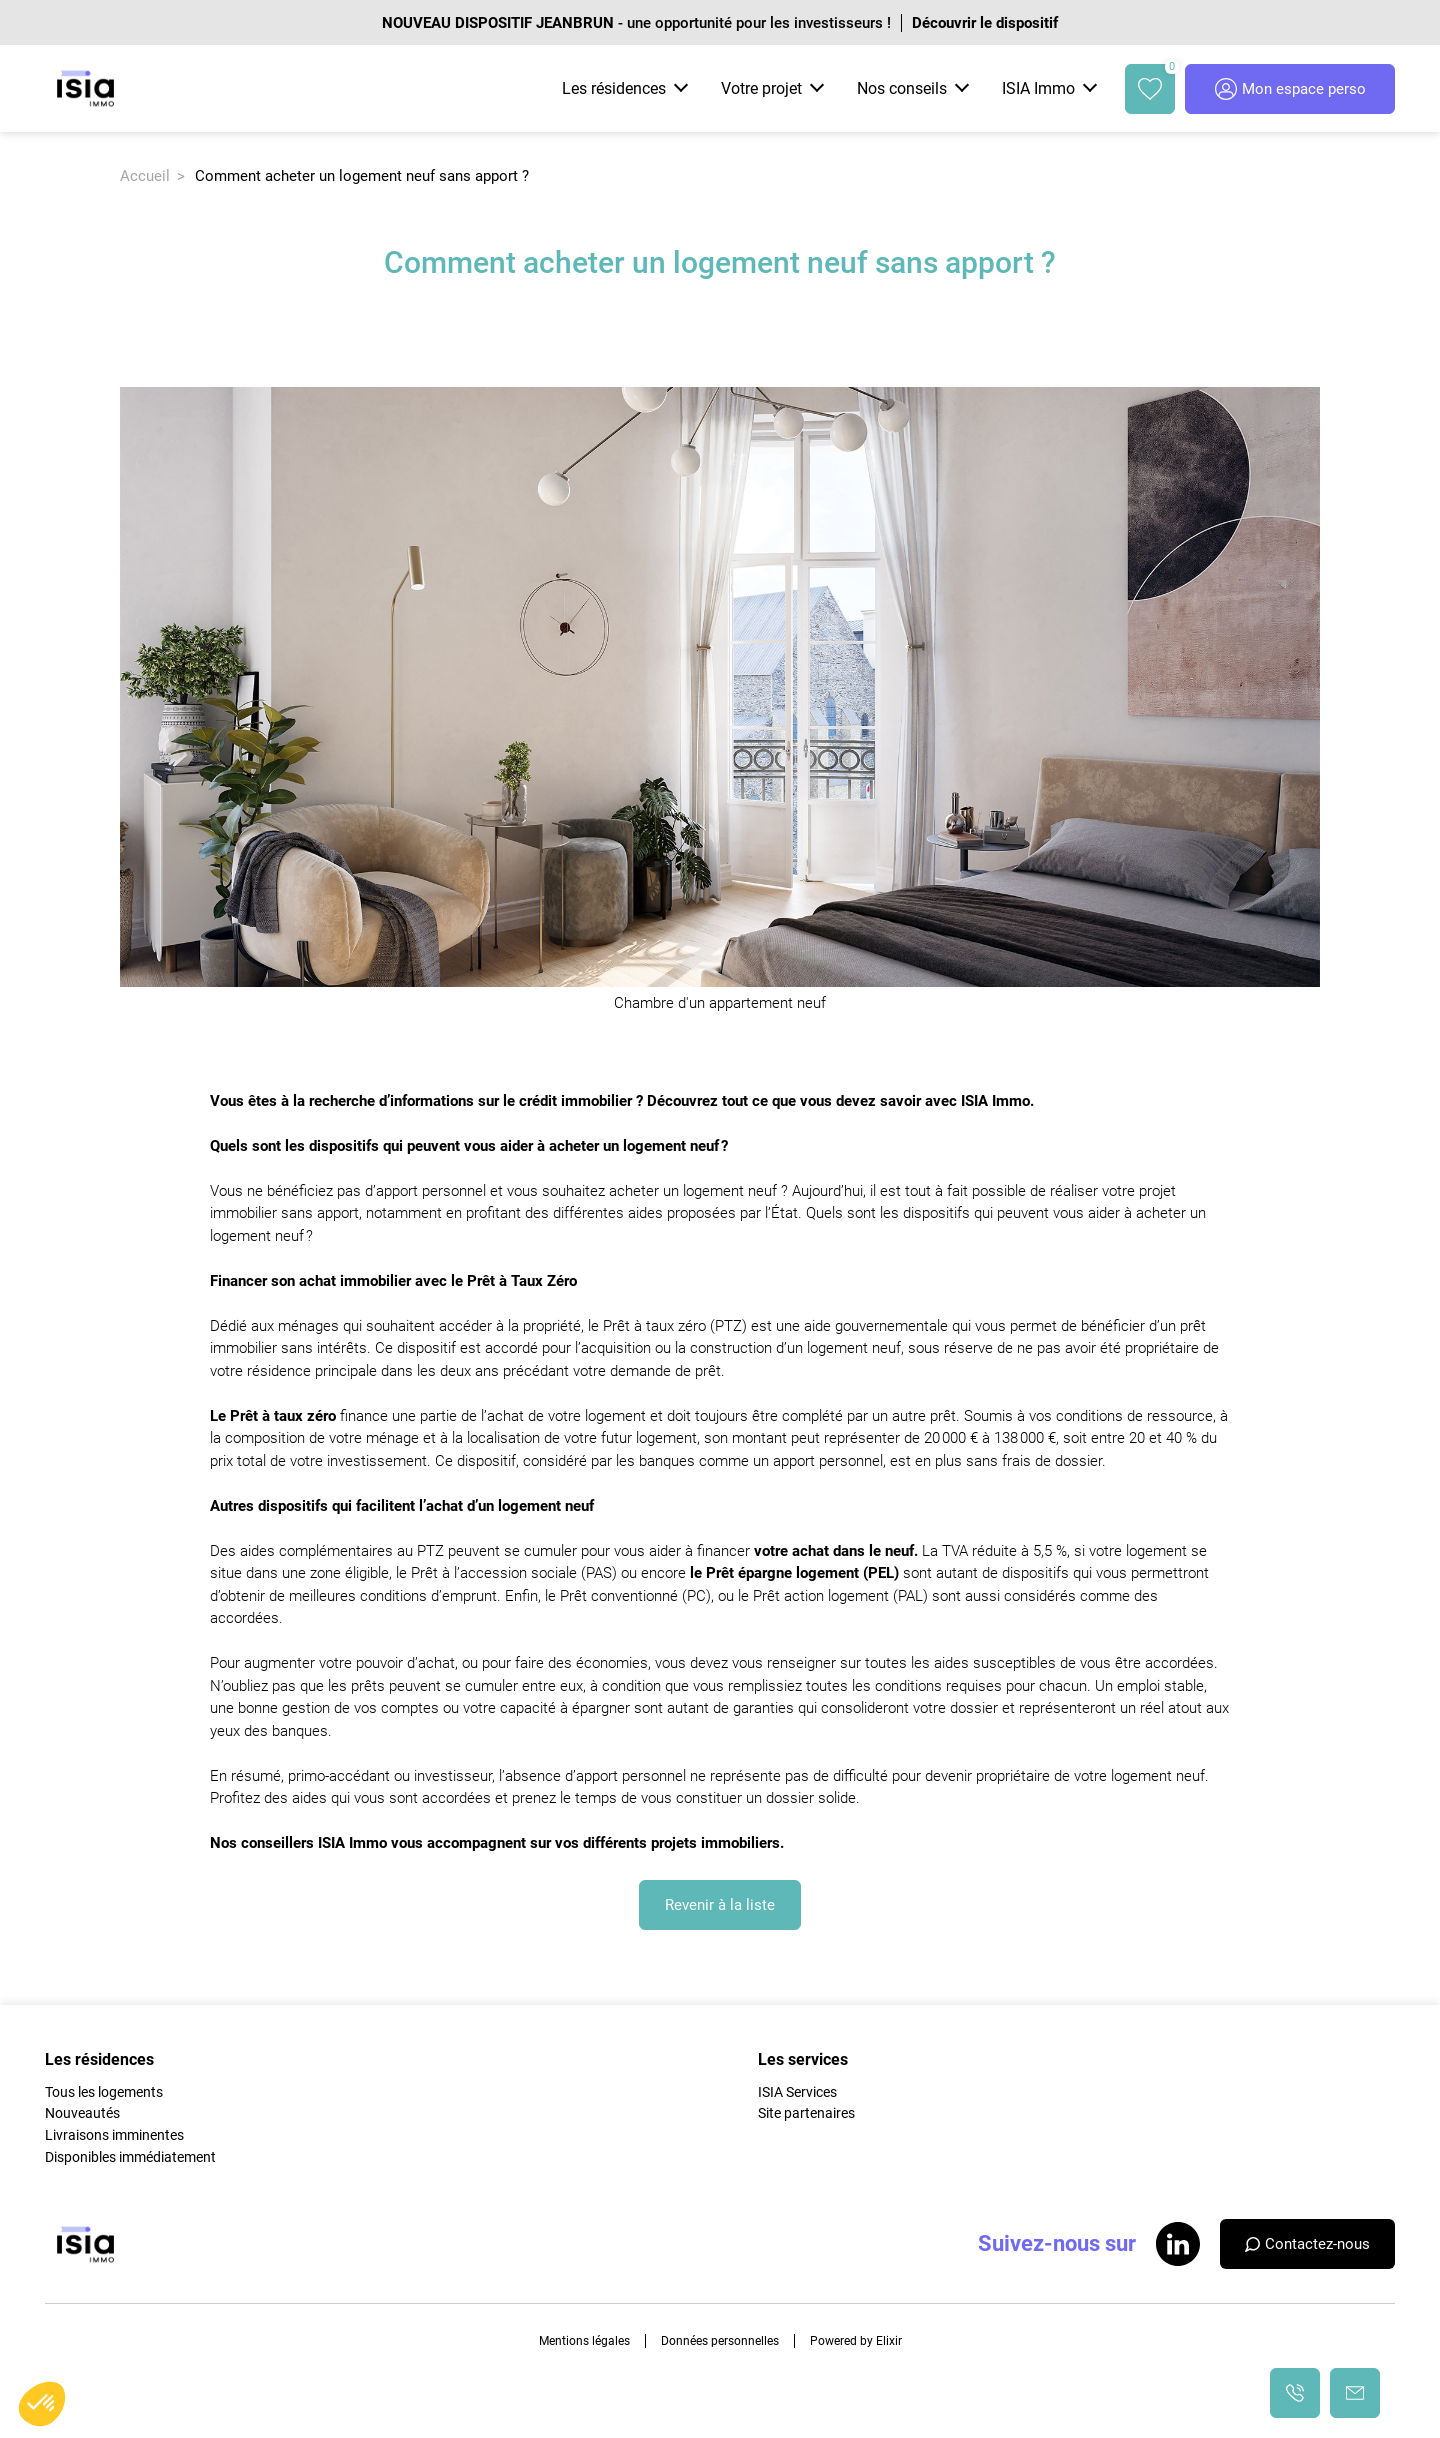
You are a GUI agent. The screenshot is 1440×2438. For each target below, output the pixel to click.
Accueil (145, 176)
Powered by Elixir (856, 2341)
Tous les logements (104, 2092)
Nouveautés (82, 2113)
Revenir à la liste (720, 1905)
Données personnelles (720, 2341)
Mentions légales (584, 2341)
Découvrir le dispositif (985, 23)
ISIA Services (797, 2092)
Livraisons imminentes (114, 2135)
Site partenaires (806, 2113)
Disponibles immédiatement (130, 2157)
